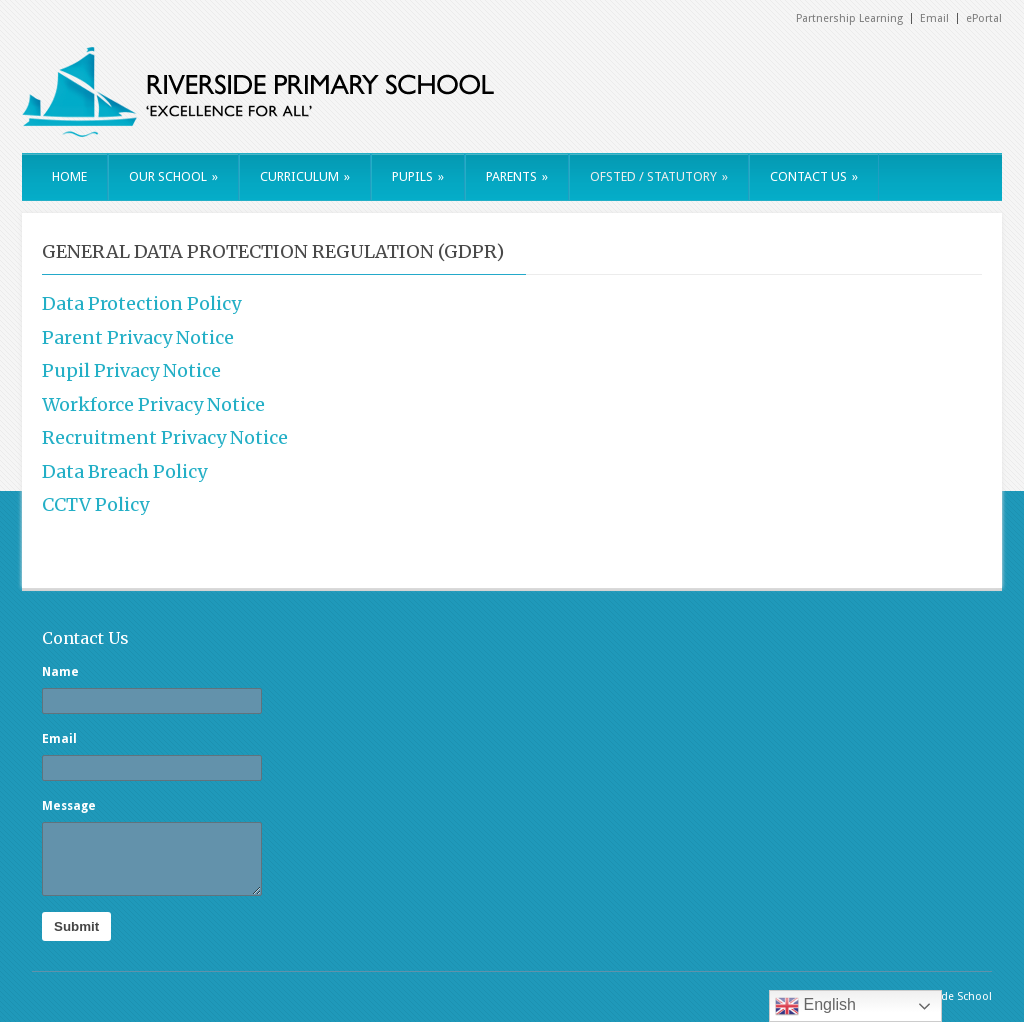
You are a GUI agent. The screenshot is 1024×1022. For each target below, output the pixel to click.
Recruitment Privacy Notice (165, 437)
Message (69, 806)
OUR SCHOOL (173, 176)
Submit (76, 926)
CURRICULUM (305, 176)
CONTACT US (814, 176)
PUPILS (418, 176)
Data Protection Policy (141, 303)
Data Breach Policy (124, 471)
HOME (69, 176)
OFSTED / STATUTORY (659, 176)
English (815, 1006)
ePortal (984, 18)
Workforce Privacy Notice (153, 404)
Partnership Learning (849, 18)
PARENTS (517, 176)
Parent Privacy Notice (138, 337)
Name (60, 672)
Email (934, 18)
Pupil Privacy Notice (131, 370)
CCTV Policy (95, 504)
